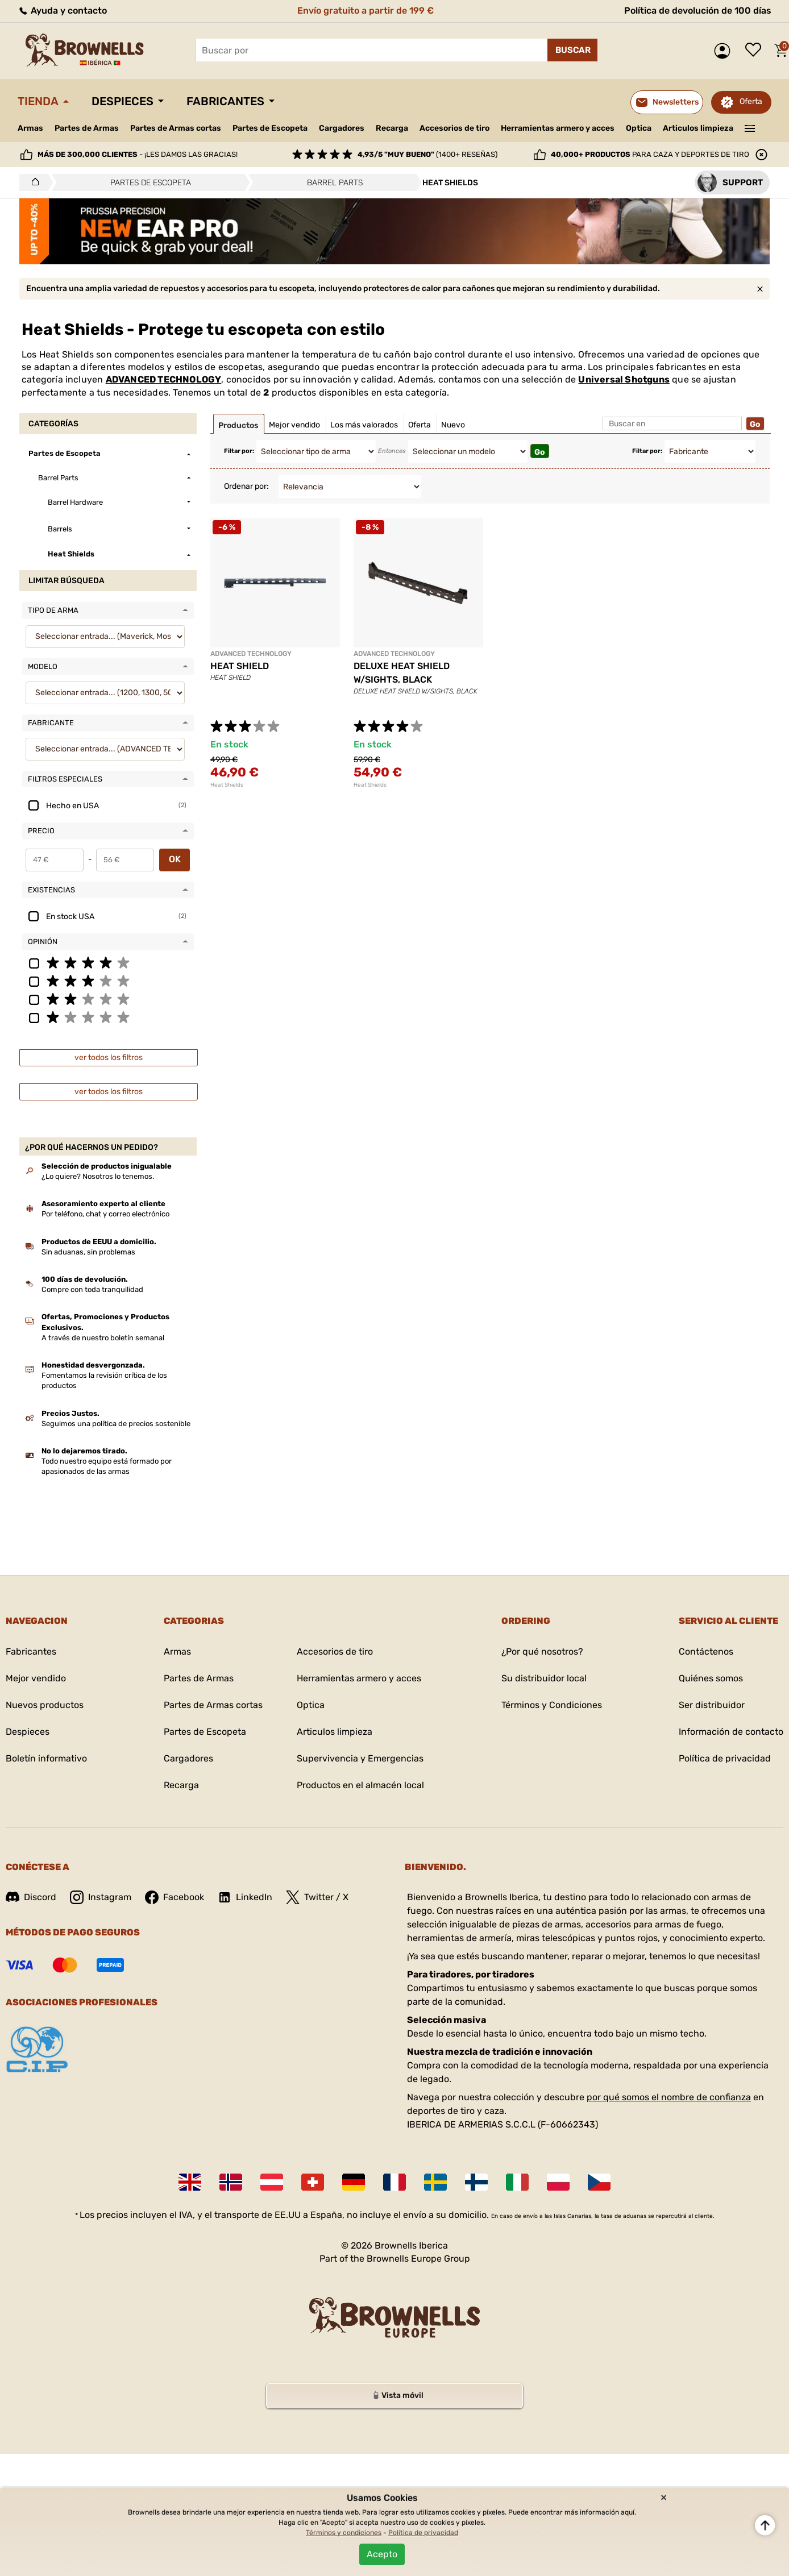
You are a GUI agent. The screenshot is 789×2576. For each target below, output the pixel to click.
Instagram (100, 1897)
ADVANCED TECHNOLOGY (164, 379)
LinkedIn (245, 1897)
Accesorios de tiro (454, 128)
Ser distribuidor (712, 1705)
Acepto (382, 2554)
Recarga (392, 128)
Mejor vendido (36, 1678)
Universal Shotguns (623, 379)
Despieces (122, 101)
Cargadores (341, 128)
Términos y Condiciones (551, 1705)
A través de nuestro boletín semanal (102, 1337)
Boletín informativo (46, 1758)
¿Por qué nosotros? (542, 1651)
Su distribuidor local (544, 1678)
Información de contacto (731, 1731)
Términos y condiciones (343, 2533)
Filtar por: (239, 451)
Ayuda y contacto (62, 10)
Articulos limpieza (698, 128)
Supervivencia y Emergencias (360, 1758)
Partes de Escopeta (270, 128)
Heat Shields (226, 785)
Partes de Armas (87, 128)
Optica (638, 128)
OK (175, 859)
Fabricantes (225, 101)
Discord (31, 1897)
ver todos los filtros (108, 1057)
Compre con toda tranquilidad (92, 1289)
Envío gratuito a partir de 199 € (365, 10)
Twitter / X (317, 1897)
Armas (30, 128)
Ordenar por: (246, 486)
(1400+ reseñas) (427, 154)
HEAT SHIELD (239, 665)
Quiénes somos (711, 1678)
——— (750, 127)
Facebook (174, 1897)
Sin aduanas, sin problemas (88, 1252)
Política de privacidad (725, 1758)
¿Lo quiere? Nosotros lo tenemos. (97, 1176)
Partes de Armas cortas (175, 128)
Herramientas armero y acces (557, 128)
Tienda (38, 101)
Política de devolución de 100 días (697, 10)
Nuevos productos (45, 1705)
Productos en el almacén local (360, 1785)
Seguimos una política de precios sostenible (115, 1423)
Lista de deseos (756, 50)
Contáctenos (706, 1651)
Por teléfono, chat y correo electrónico (105, 1214)
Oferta (751, 101)
